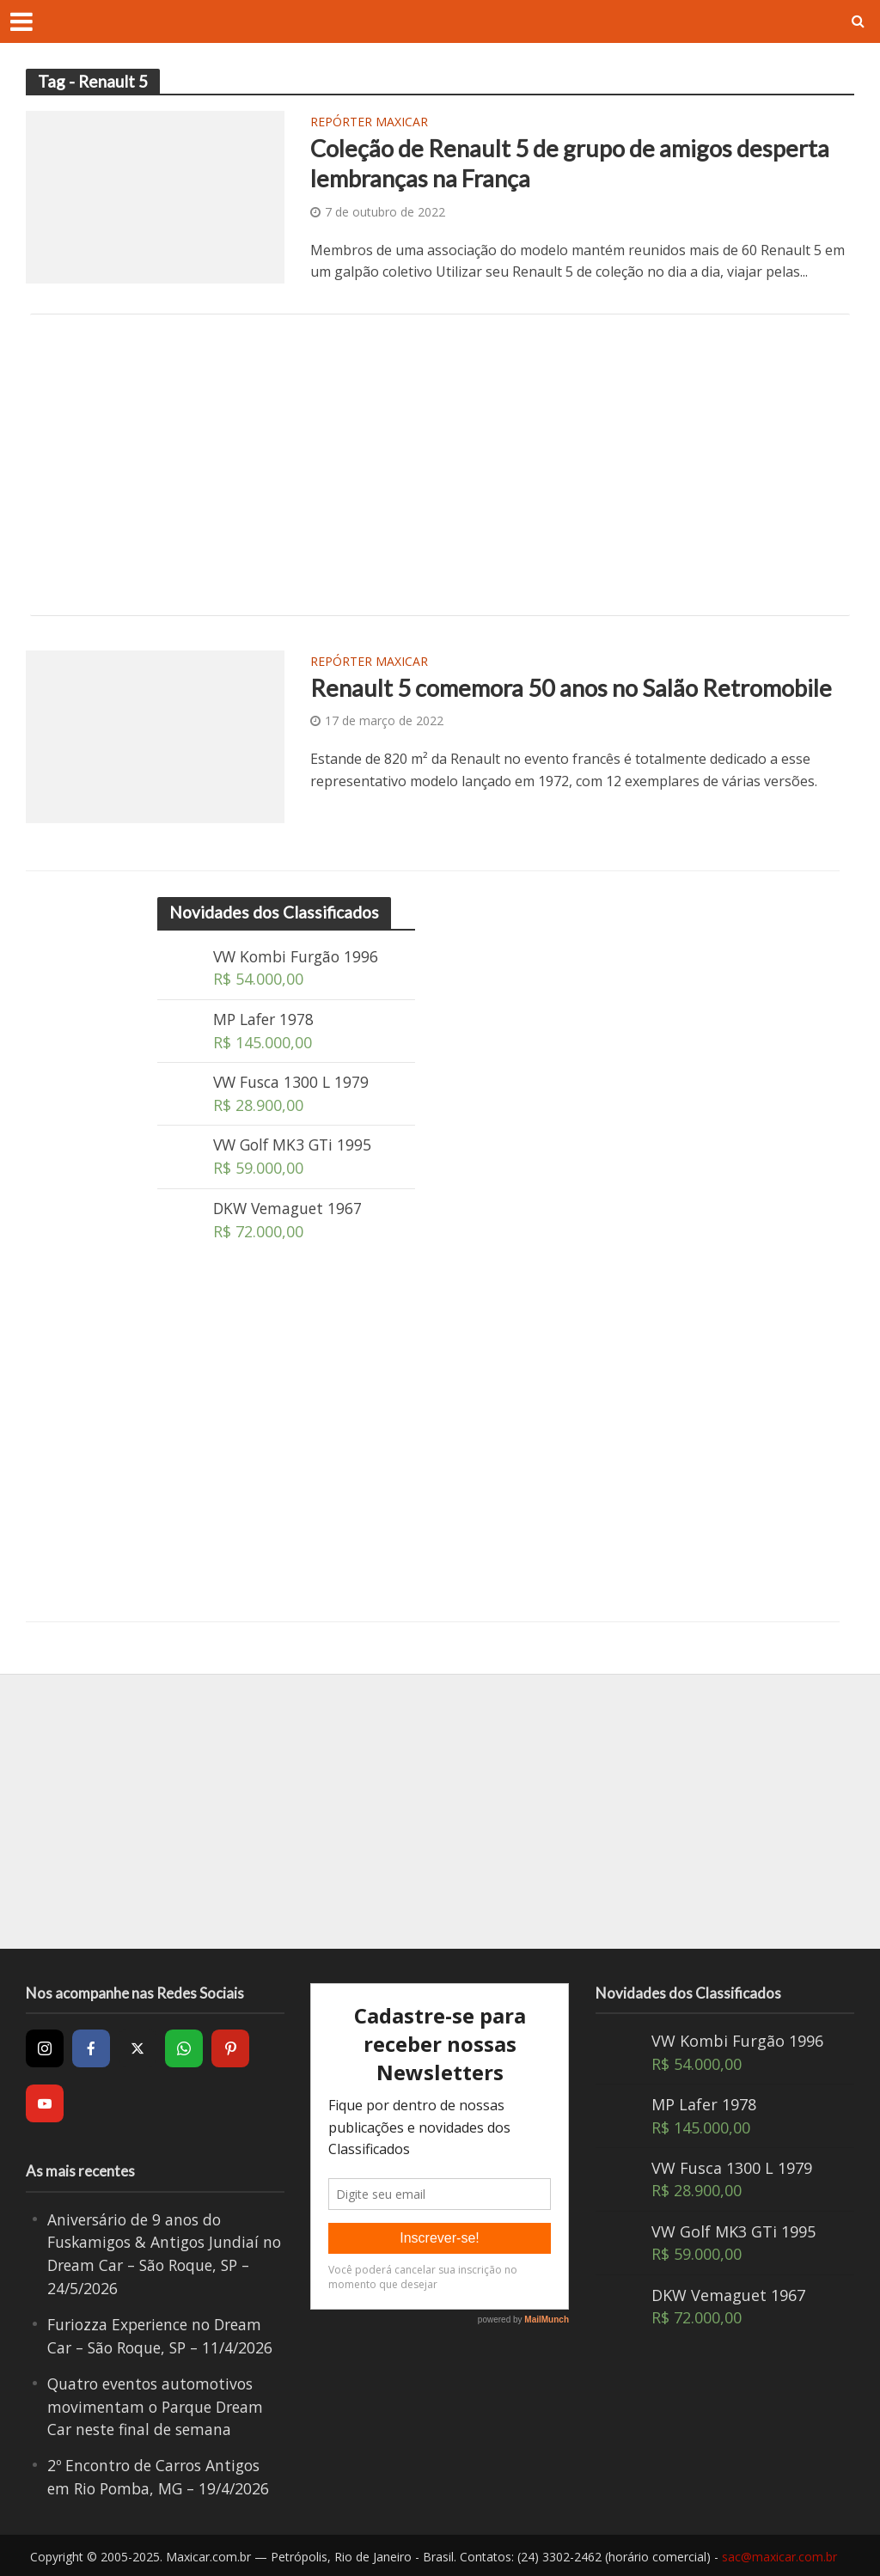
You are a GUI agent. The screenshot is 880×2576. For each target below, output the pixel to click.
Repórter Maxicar (369, 123)
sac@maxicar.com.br (779, 2555)
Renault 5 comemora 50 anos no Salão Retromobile (577, 688)
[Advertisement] (440, 465)
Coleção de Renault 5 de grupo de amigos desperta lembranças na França (575, 164)
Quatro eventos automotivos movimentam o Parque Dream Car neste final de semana (159, 2406)
